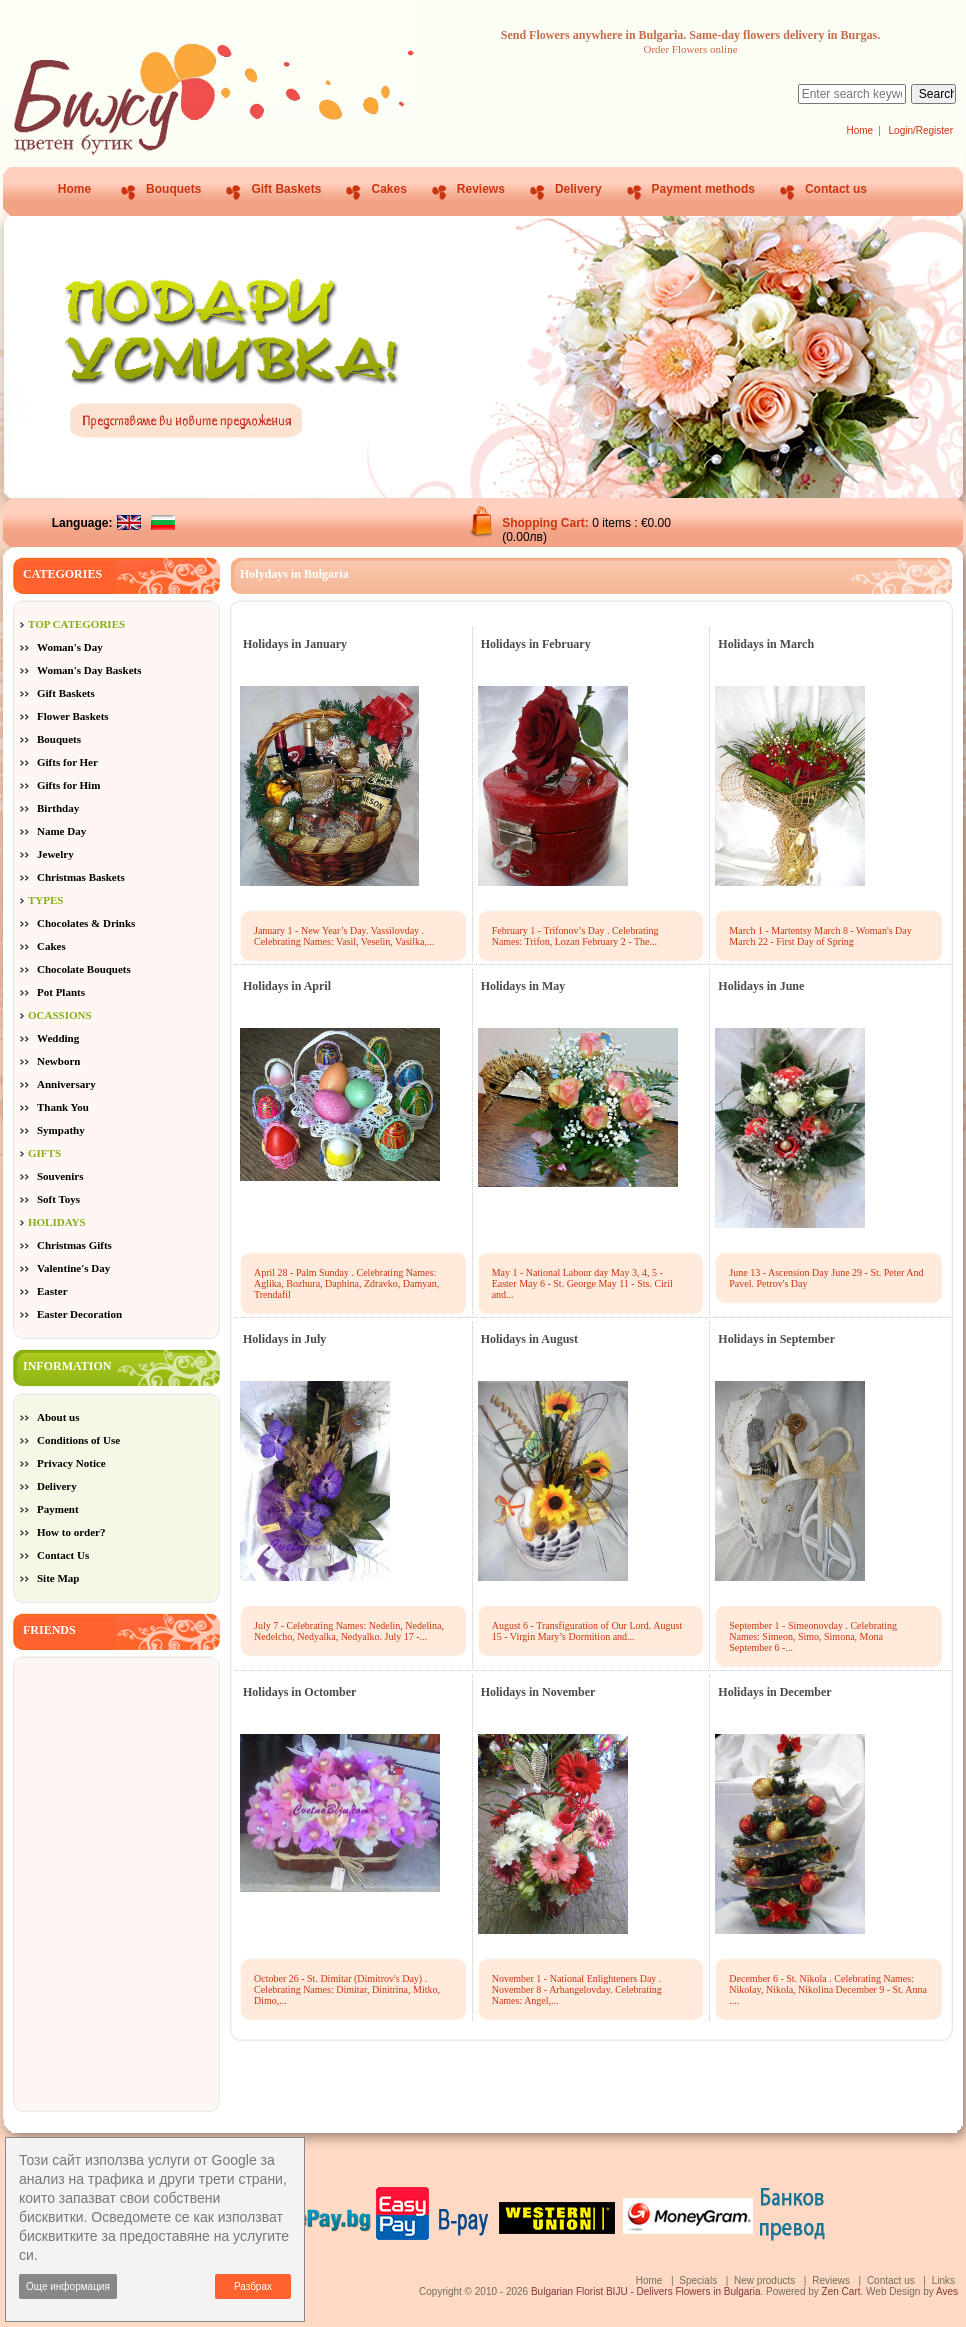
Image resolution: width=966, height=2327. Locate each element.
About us (58, 1417)
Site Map (58, 1578)
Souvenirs (60, 1176)
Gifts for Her (67, 762)
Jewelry (55, 854)
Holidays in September (776, 1339)
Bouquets (173, 189)
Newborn (58, 1061)
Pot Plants (61, 992)
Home (859, 130)
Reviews (481, 189)
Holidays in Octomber (299, 1692)
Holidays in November (538, 1692)
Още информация (68, 2286)
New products (764, 2280)
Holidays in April (287, 986)
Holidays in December (774, 1692)
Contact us (836, 189)
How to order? (71, 1532)
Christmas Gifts (74, 1245)
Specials (698, 2280)
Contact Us (63, 1555)
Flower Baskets (73, 716)
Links (943, 2280)
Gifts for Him (68, 785)
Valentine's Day (73, 1268)
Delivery (578, 189)
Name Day (61, 831)
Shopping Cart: (547, 523)
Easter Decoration (79, 1314)
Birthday (58, 808)
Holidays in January (295, 644)
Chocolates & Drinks (86, 923)
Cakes (388, 189)
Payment (58, 1509)
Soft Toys (58, 1199)
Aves (947, 2291)
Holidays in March (766, 644)
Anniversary (66, 1084)
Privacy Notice (71, 1463)
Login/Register (921, 130)
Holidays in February (536, 644)
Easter (52, 1291)
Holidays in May (523, 986)
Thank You (63, 1107)
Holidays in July (284, 1339)
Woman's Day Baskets (89, 670)
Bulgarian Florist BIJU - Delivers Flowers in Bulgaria (646, 2291)
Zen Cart (841, 2291)
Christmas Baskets (81, 877)
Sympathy (61, 1130)
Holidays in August (529, 1339)
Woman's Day (70, 647)
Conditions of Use (78, 1440)
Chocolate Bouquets (84, 969)
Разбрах (253, 2286)
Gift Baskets (286, 189)
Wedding (58, 1038)
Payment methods (703, 189)
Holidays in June (761, 986)
